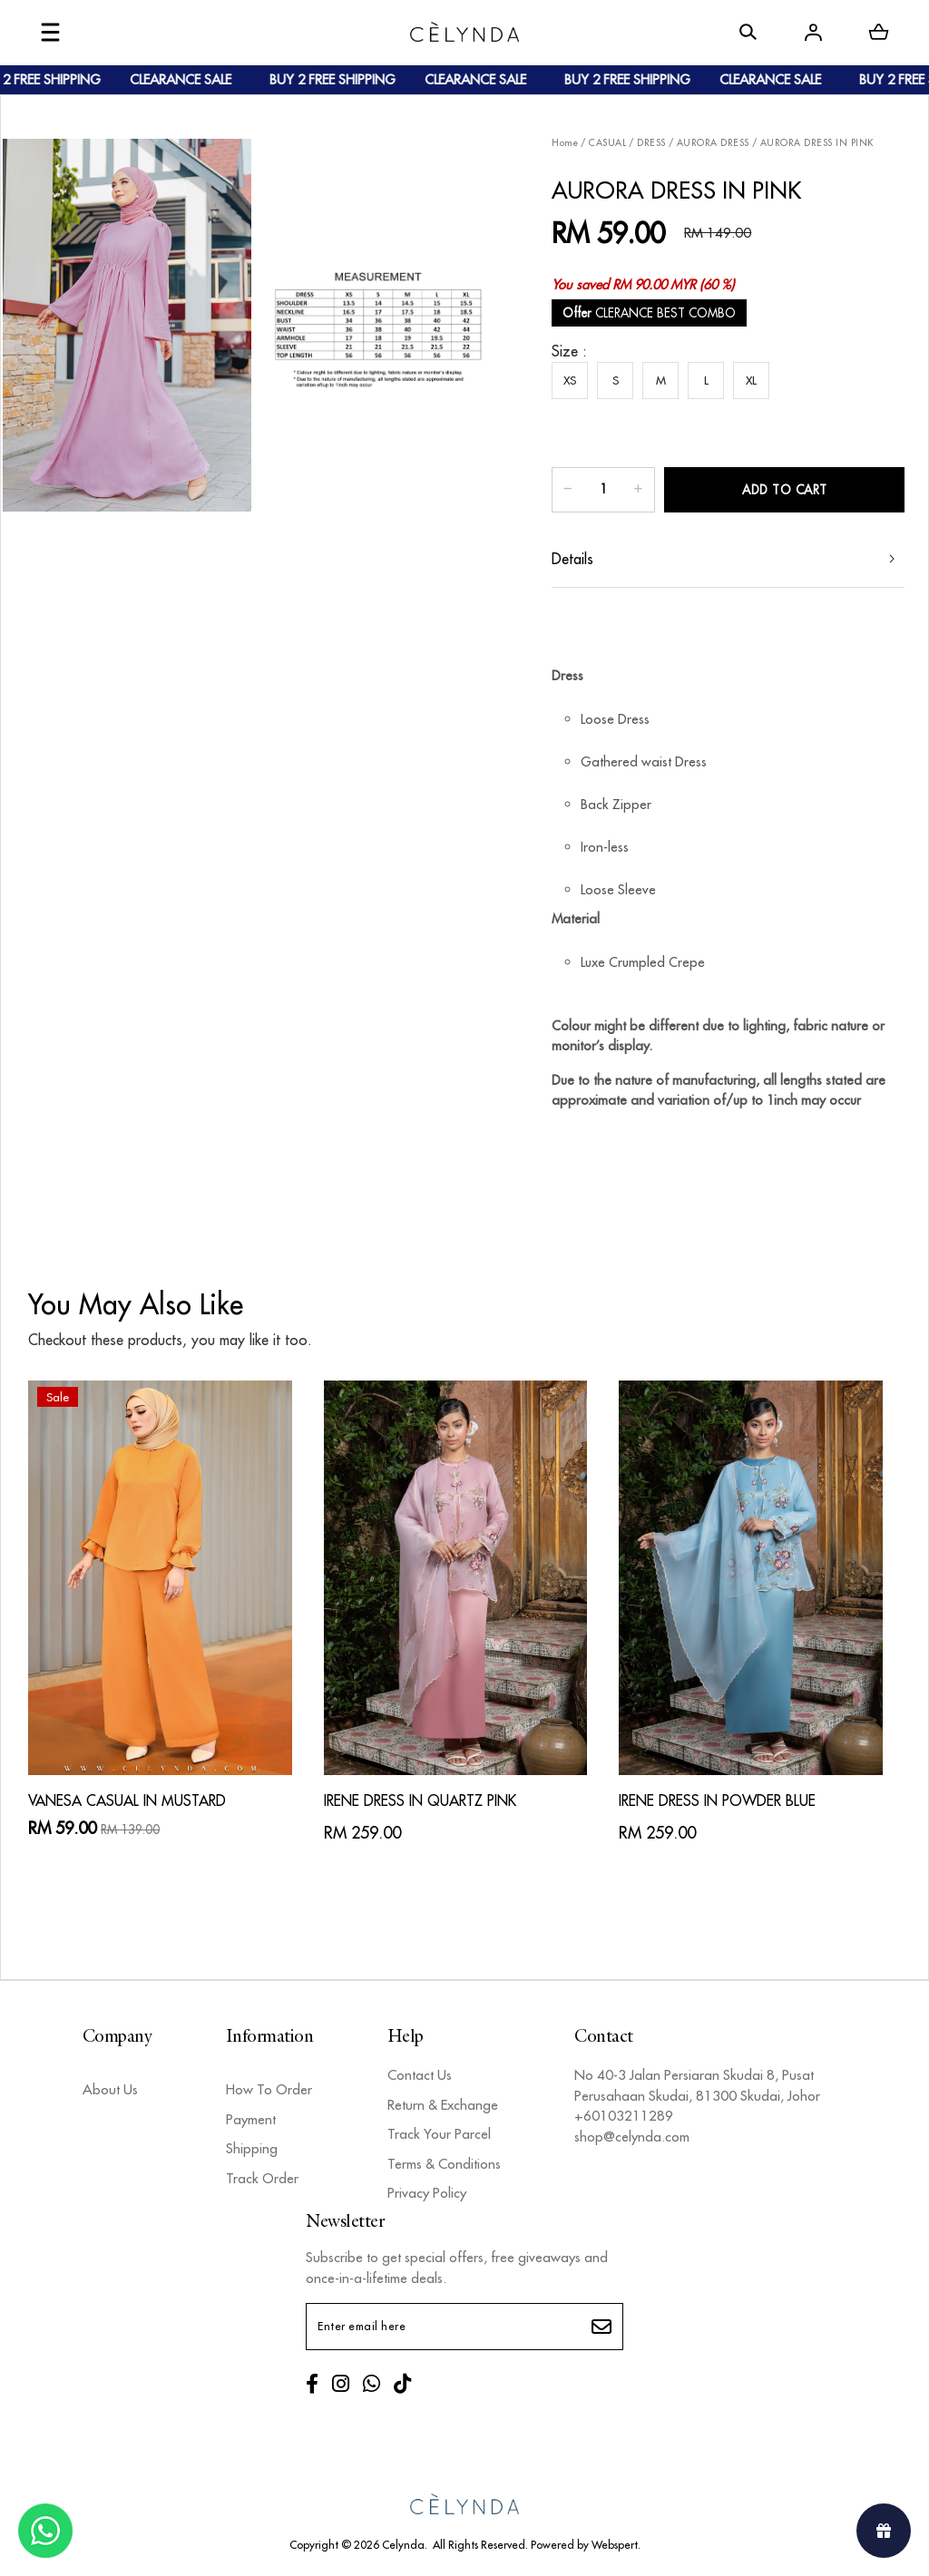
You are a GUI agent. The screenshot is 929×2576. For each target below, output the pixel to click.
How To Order (269, 2089)
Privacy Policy (426, 2192)
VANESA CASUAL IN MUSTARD (127, 1800)
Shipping (252, 2148)
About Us (110, 2089)
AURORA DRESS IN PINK (817, 143)
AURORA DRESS (713, 143)
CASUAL (607, 143)
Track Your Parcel (439, 2133)
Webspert (615, 2545)
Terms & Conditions (444, 2163)
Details (572, 559)
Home (565, 143)
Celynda (403, 2545)
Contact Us (419, 2074)
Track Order (262, 2178)
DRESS (651, 143)
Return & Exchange (442, 2104)
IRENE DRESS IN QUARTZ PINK (420, 1800)
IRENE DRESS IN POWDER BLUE (717, 1800)
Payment (251, 2119)
